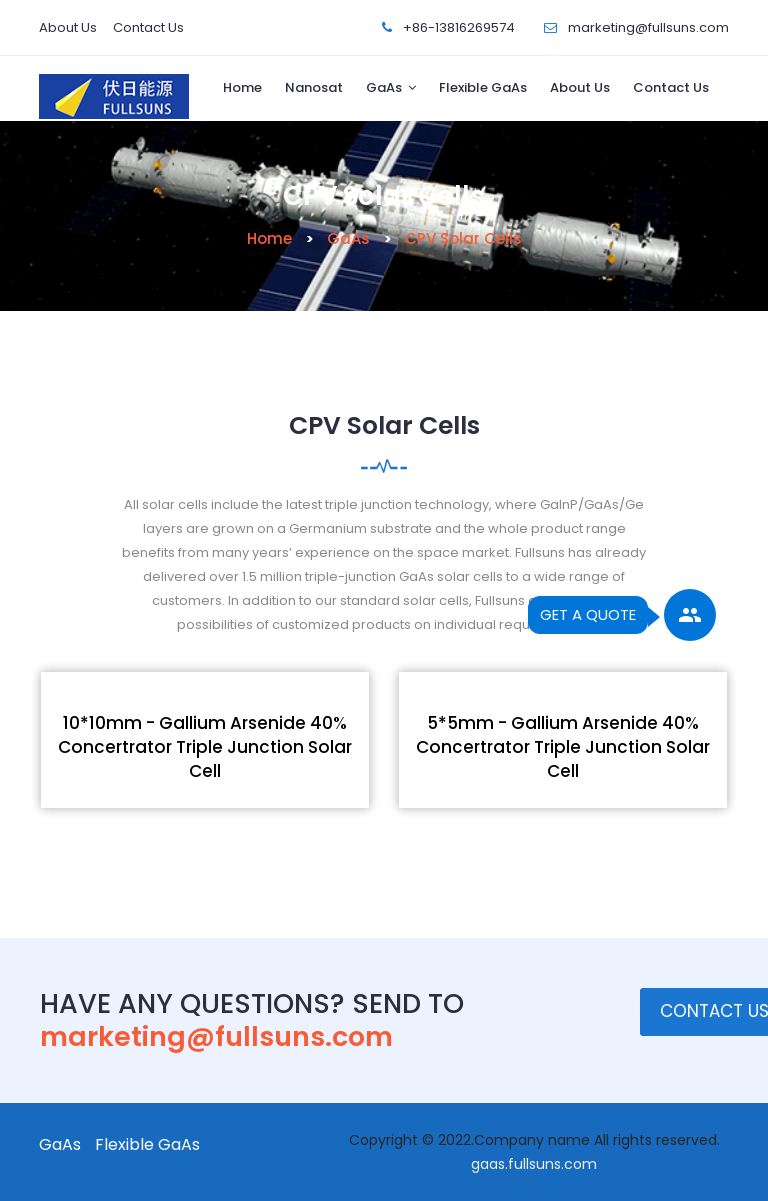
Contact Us (148, 27)
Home (242, 87)
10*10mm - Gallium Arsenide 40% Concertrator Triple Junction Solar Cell (205, 747)
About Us (68, 27)
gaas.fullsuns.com (534, 1164)
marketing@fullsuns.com (648, 27)
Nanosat (314, 87)
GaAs (384, 87)
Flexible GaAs (483, 87)
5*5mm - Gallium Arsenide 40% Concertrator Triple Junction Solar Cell (563, 747)
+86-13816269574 (459, 27)
